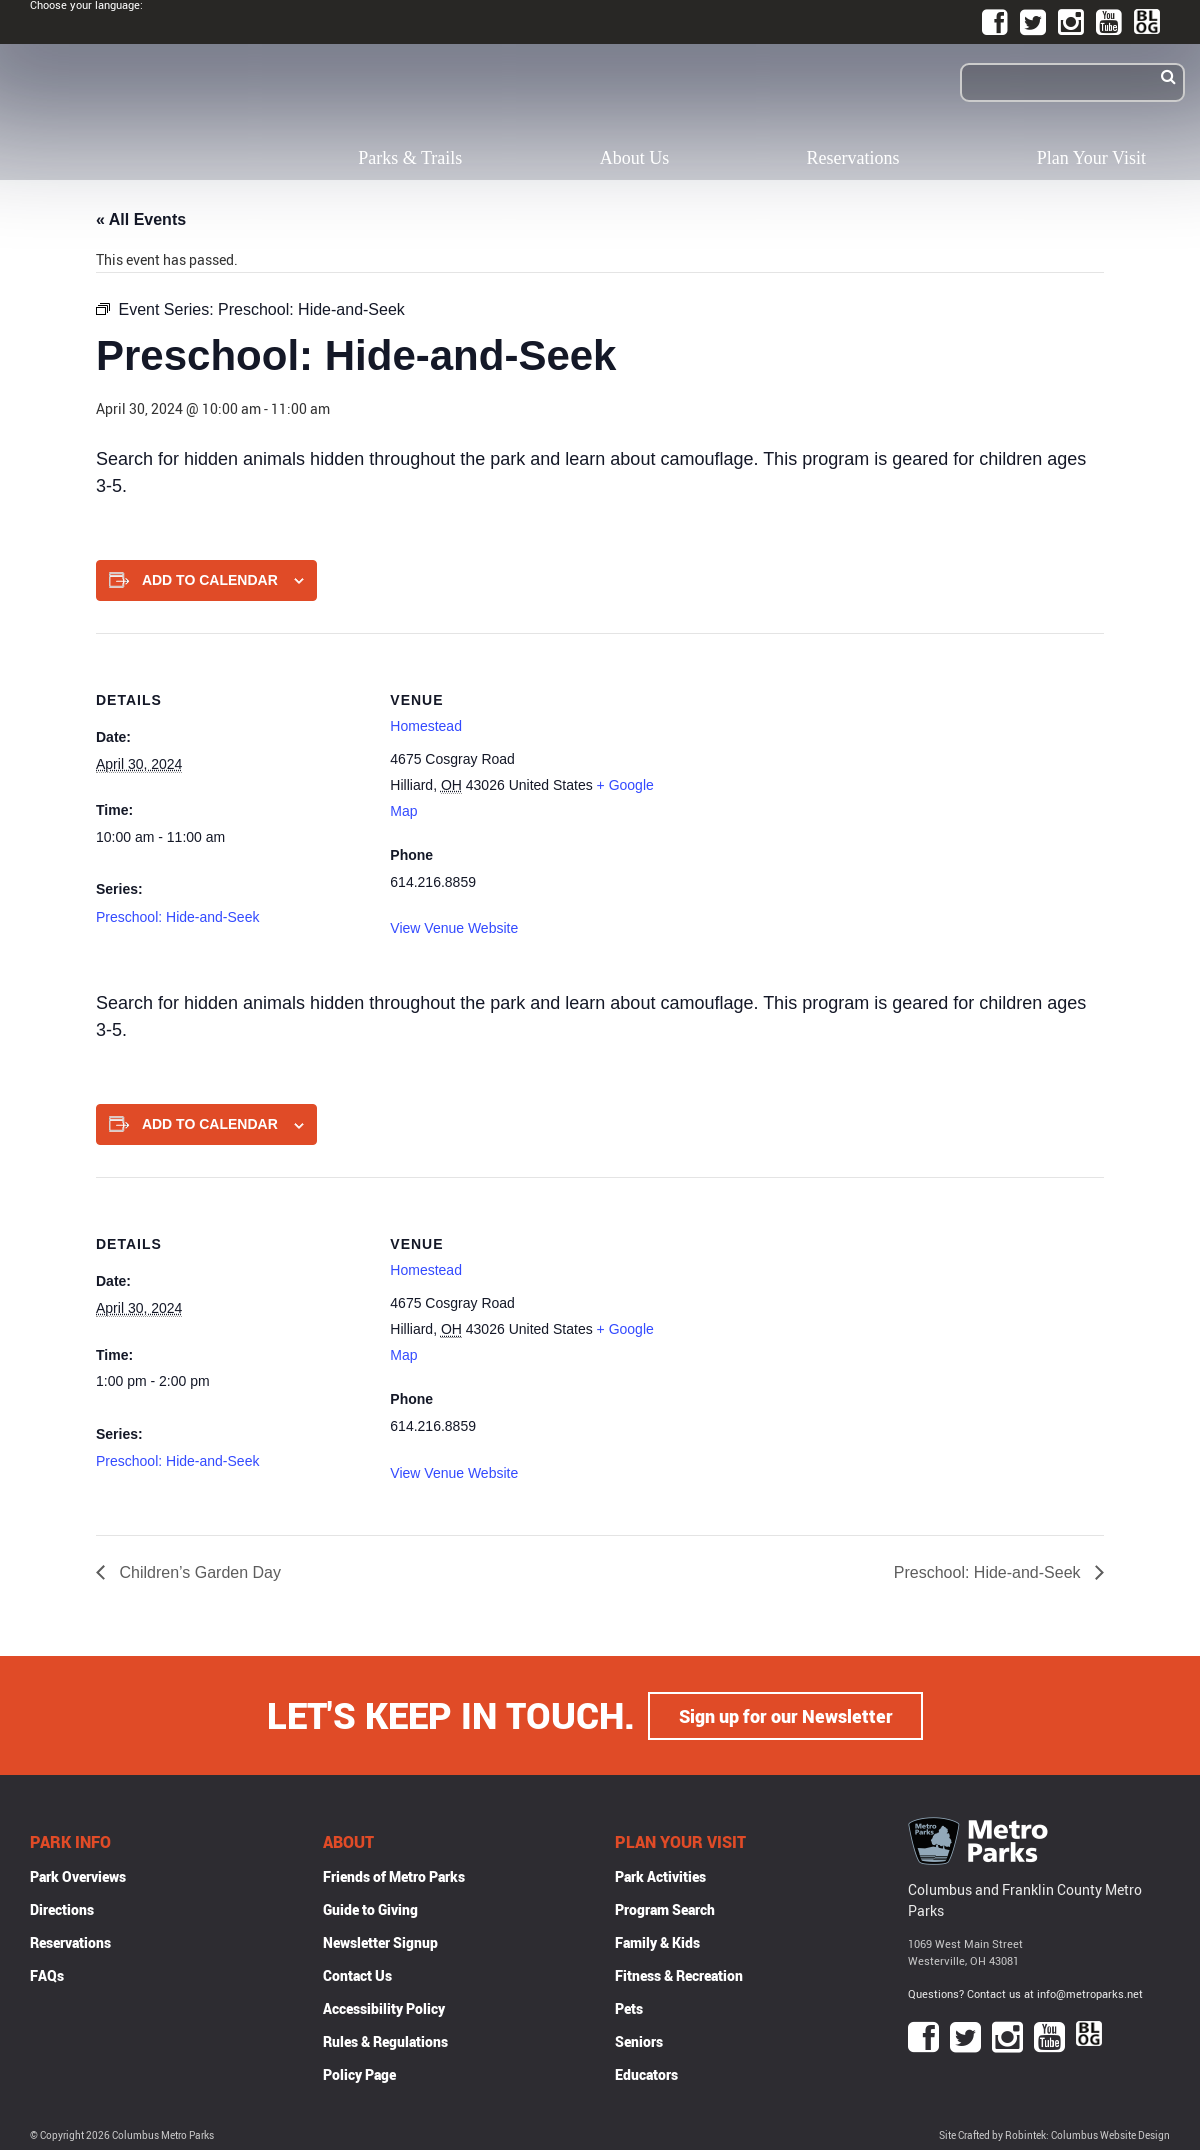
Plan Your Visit (1091, 158)
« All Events (141, 219)
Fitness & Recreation (679, 1974)
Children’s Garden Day (198, 1572)
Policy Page (359, 2073)
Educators (646, 2073)
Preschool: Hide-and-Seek (177, 917)
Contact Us (357, 1974)
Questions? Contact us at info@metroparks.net (1025, 1992)
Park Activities (660, 1875)
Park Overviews (78, 1875)
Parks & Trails (410, 158)
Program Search (665, 1908)
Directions (62, 1908)
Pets (629, 2007)
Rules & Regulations (385, 2040)
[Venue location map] (790, 771)
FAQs (47, 1974)
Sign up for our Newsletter (786, 1715)
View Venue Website (454, 928)
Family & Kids (657, 1941)
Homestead (426, 726)
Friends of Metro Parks (394, 1875)
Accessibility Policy (384, 2007)
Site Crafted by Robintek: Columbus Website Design (1054, 2134)
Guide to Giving (370, 1908)
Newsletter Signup (380, 1941)
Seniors (639, 2040)
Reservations (853, 158)
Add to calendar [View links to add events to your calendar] (210, 580)
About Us (635, 158)
